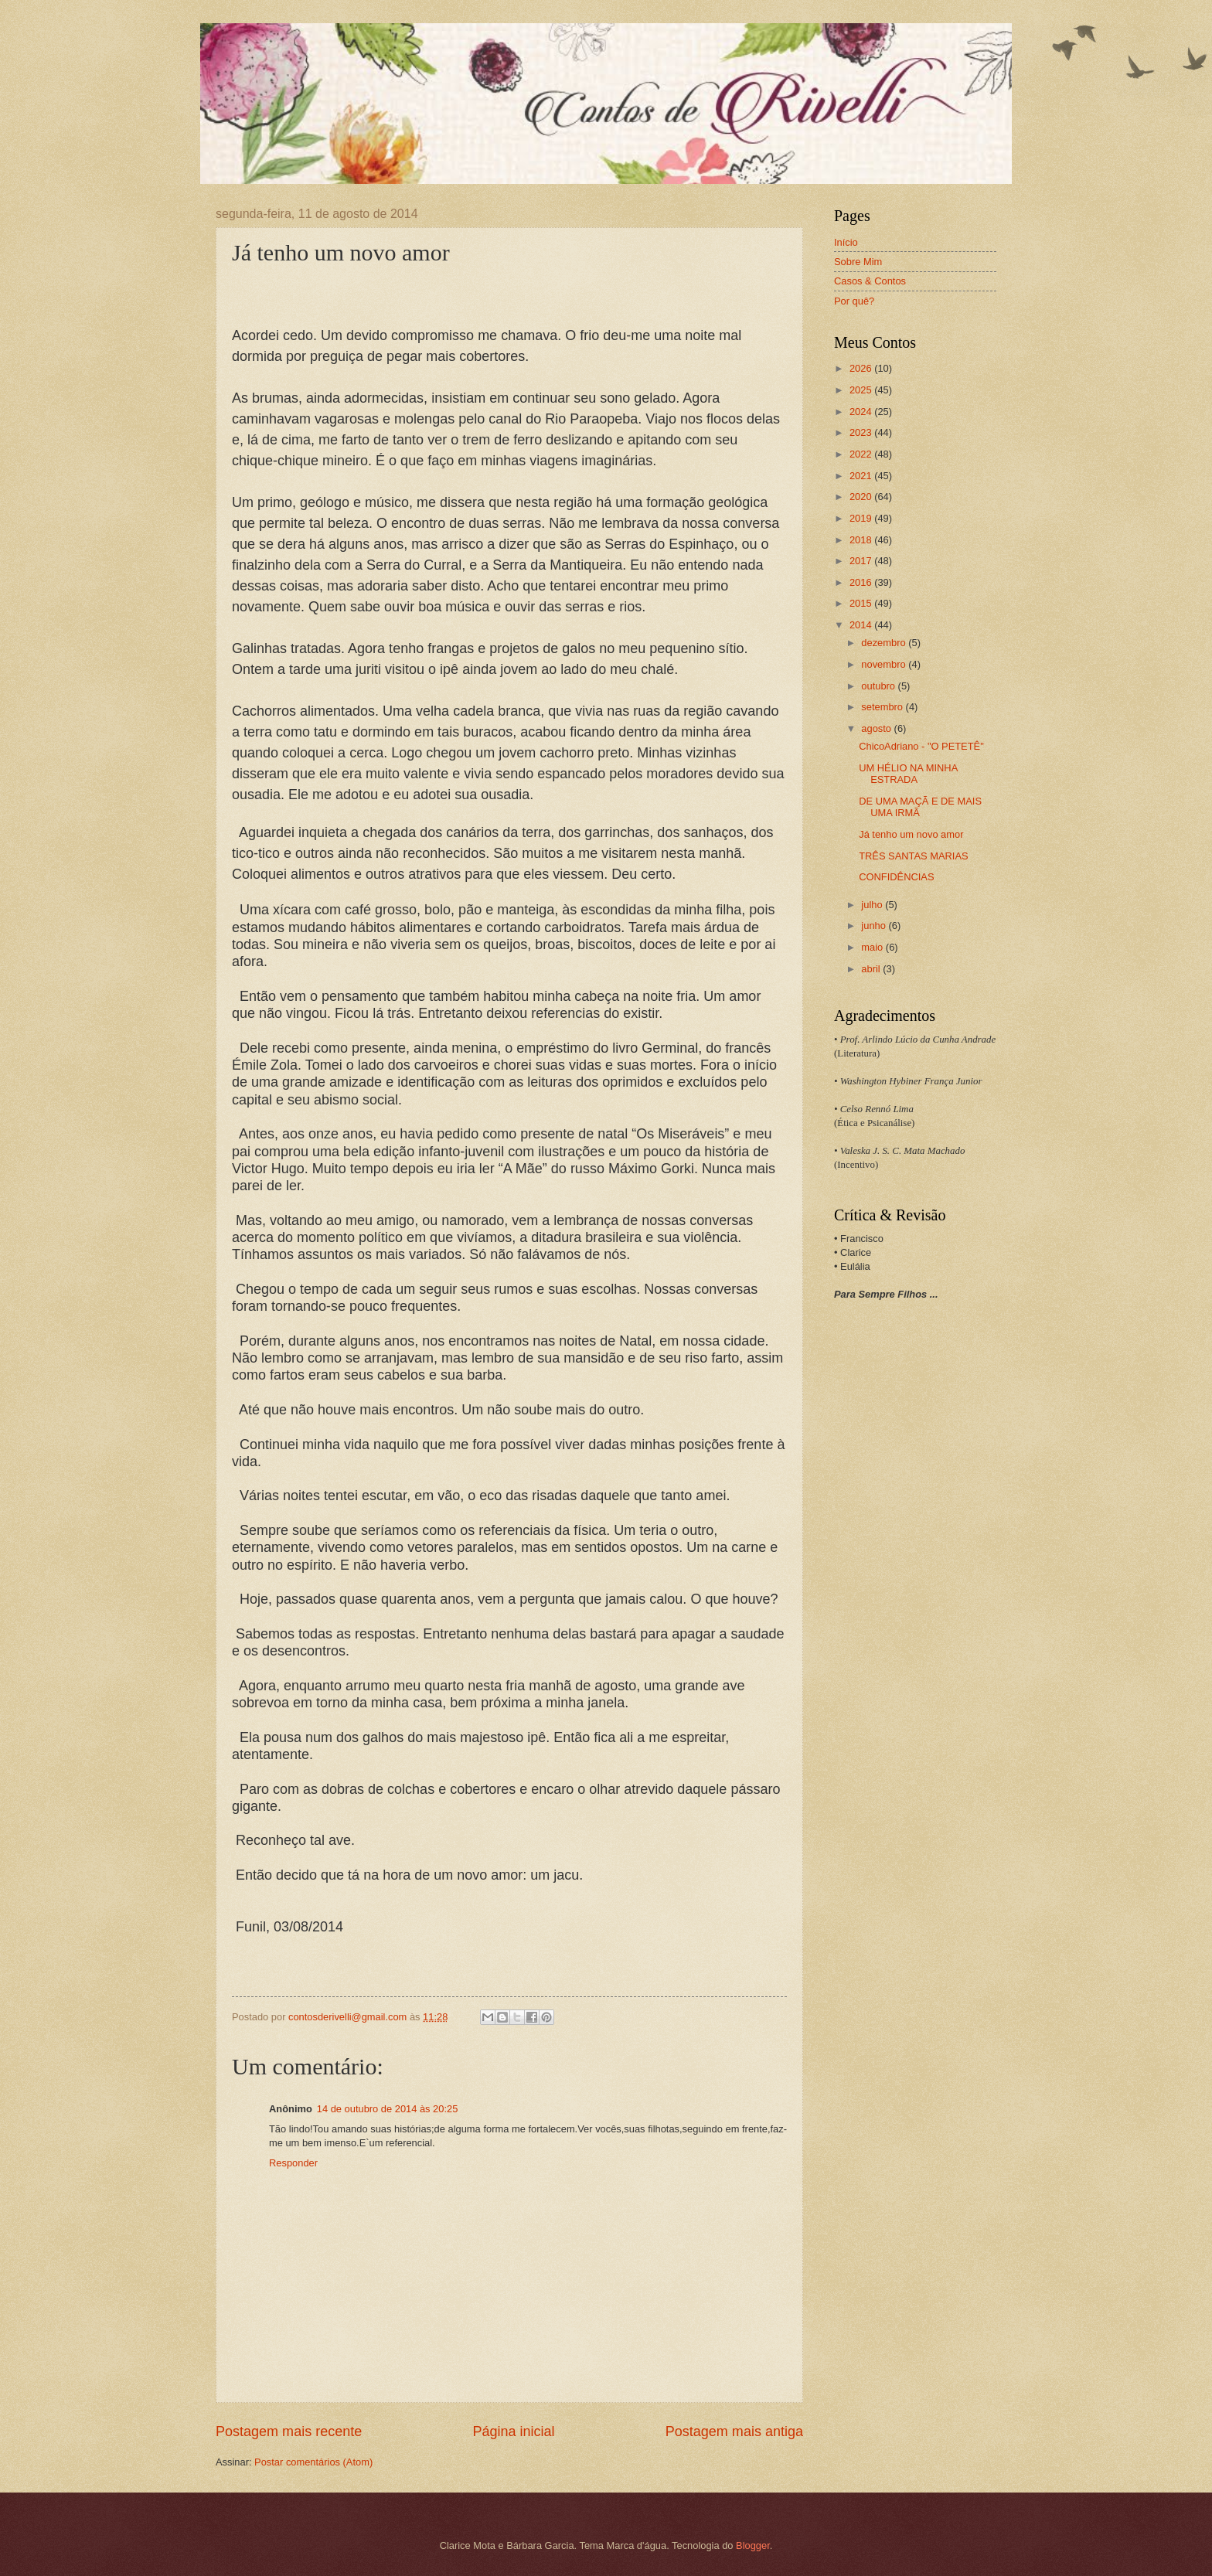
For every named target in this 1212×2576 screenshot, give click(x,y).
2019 (861, 518)
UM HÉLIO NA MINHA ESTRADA (908, 773)
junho (874, 925)
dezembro (884, 642)
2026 (861, 368)
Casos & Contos (870, 281)
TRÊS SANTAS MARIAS (913, 856)
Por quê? (854, 301)
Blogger (753, 2545)
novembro (884, 664)
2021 (861, 476)
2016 (861, 582)
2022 (861, 454)
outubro (879, 686)
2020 (861, 496)
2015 (861, 603)
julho (873, 904)
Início (846, 242)
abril (872, 969)
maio (873, 947)
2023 (861, 432)
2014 (861, 625)
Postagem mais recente (289, 2431)
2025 (861, 390)
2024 (861, 411)
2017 (861, 561)
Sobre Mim (858, 261)
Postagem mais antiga (734, 2431)
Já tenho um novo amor (911, 834)
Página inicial (513, 2431)
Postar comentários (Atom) (313, 2462)
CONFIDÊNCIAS (896, 877)
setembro (883, 707)
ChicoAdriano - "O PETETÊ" (921, 746)
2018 (861, 540)
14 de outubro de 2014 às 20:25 (387, 2109)
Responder (293, 2163)
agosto (877, 728)
